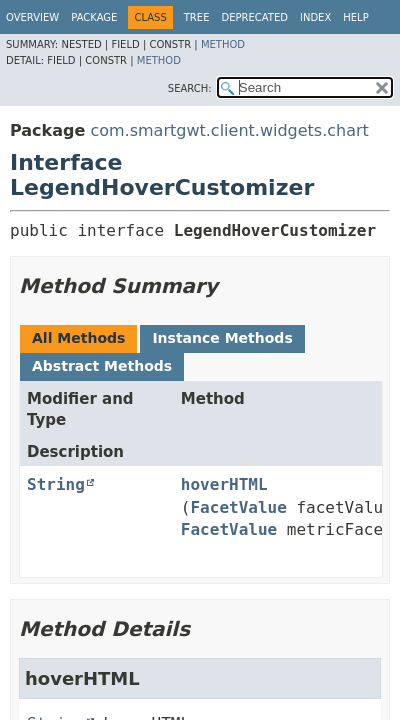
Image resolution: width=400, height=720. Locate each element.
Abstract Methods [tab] (102, 366)
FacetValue (238, 507)
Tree (197, 17)
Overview (32, 17)
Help (355, 17)
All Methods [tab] (78, 338)
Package (94, 17)
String (56, 484)
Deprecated (254, 17)
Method (223, 44)
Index (315, 17)
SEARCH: (190, 88)
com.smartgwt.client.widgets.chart (229, 130)
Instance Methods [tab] (222, 338)
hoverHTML (224, 484)
